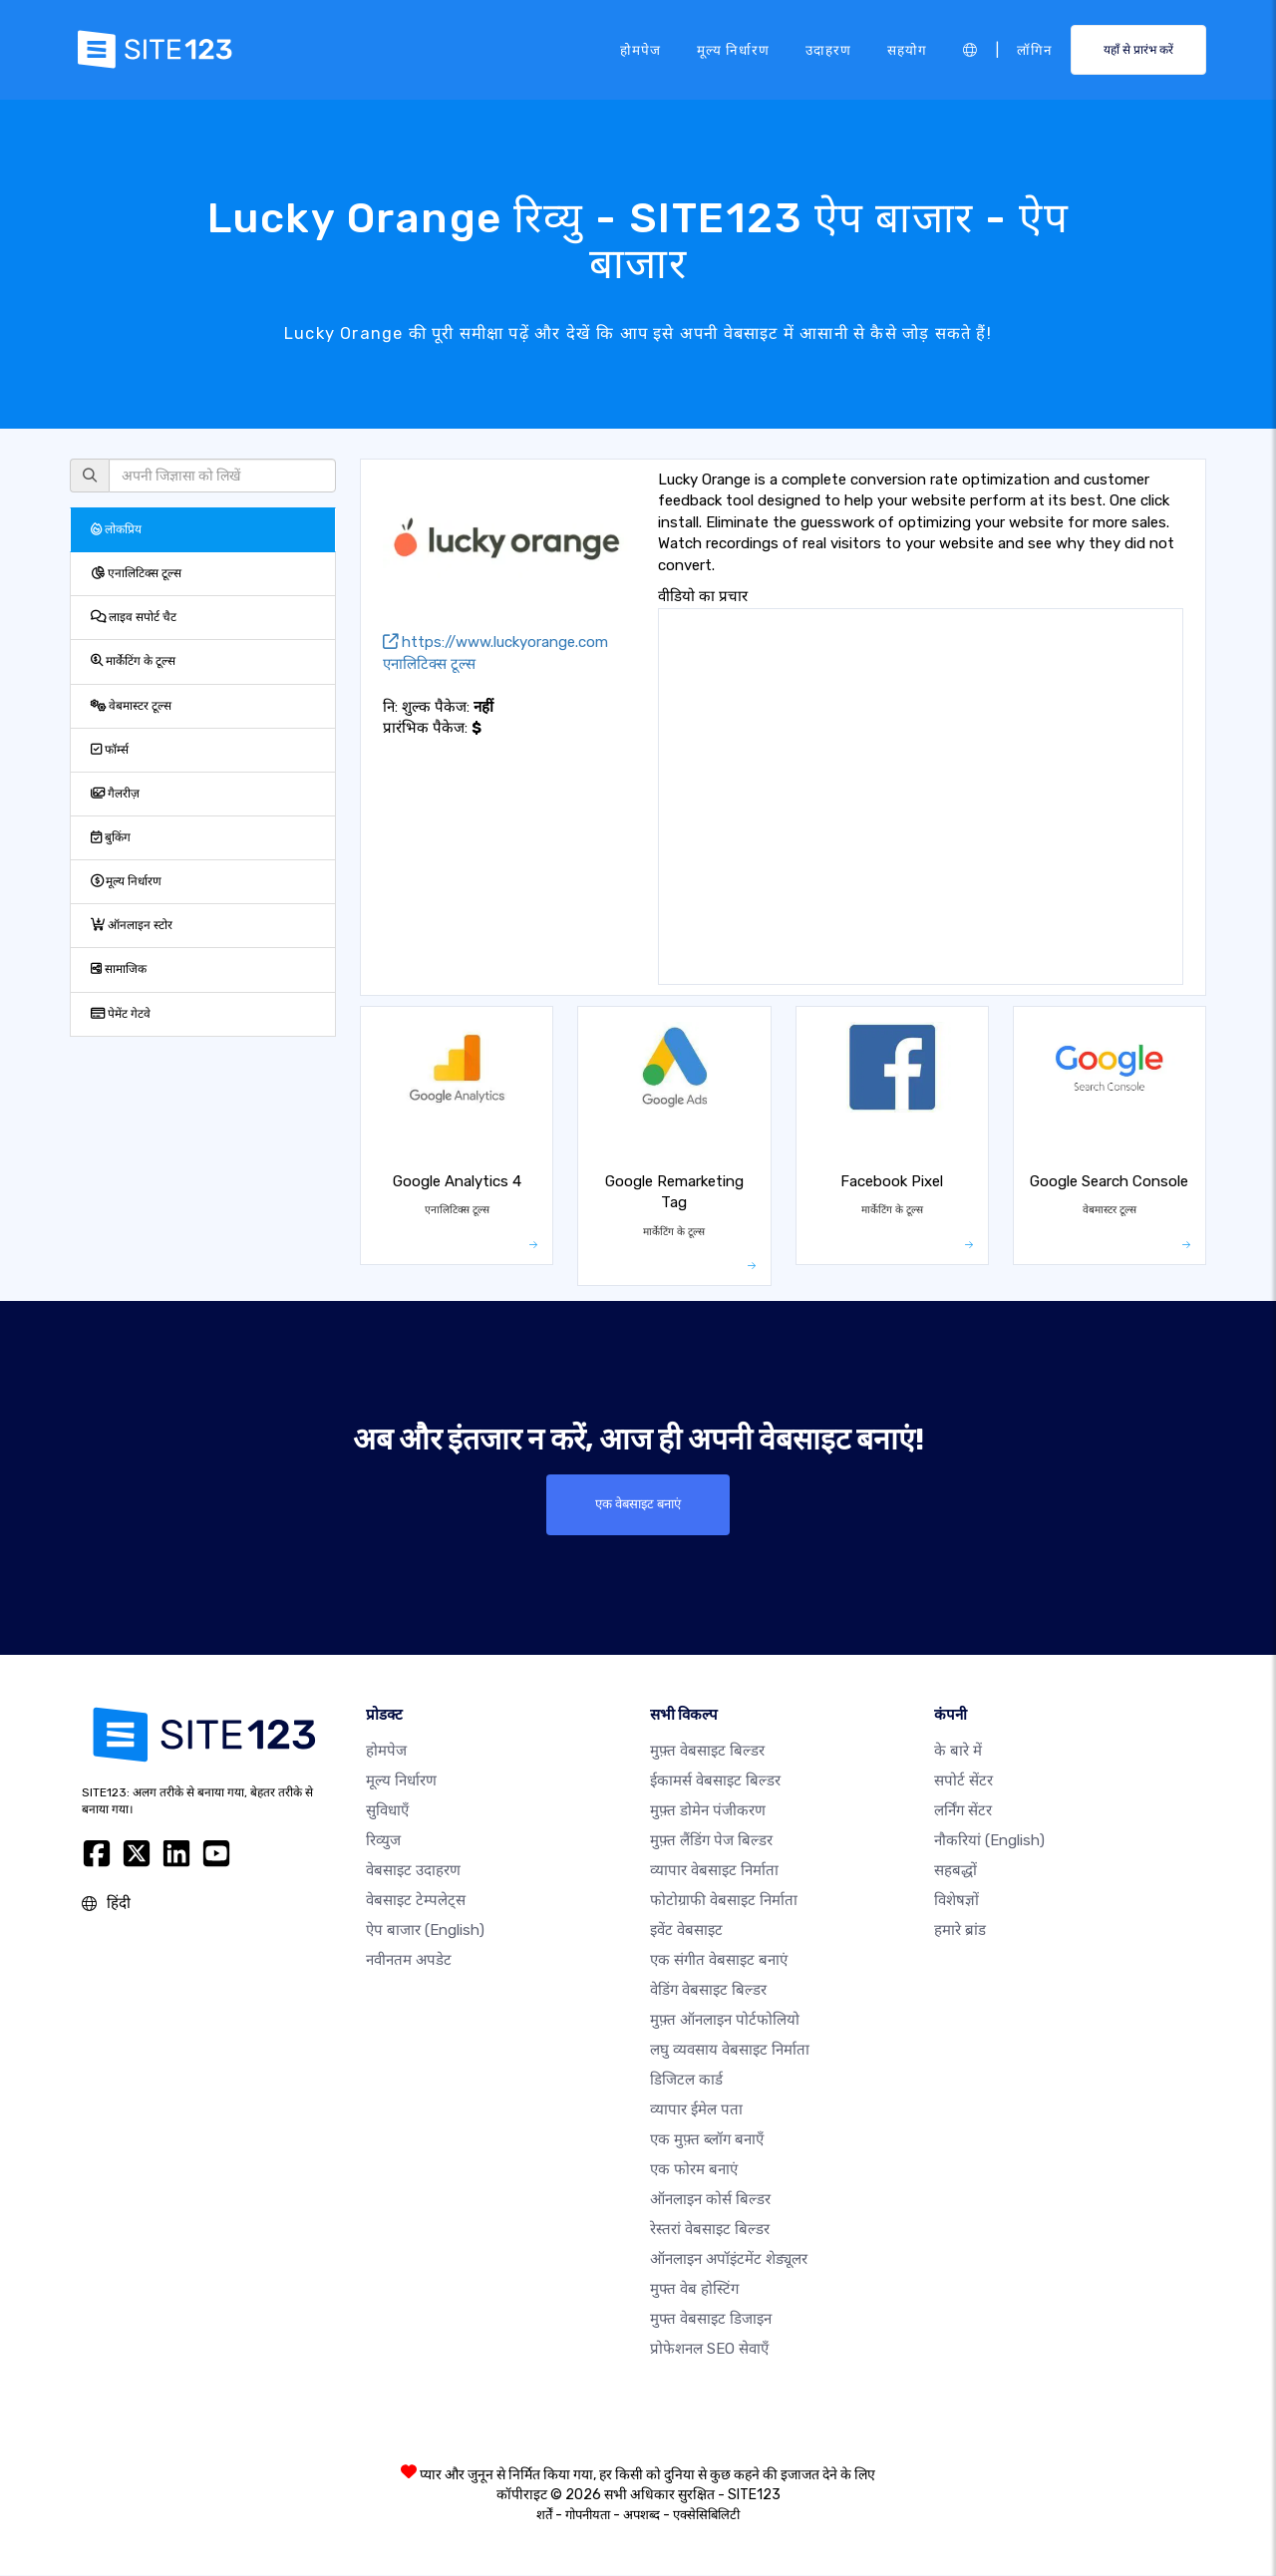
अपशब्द (641, 2515)
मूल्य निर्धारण (733, 49)
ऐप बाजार (425, 1931)
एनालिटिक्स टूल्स (136, 573)
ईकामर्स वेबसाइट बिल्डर (715, 1781)
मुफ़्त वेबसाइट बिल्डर (707, 1752)
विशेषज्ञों (956, 1901)
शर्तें (544, 2515)
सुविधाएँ (387, 1811)
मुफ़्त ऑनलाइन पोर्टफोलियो (724, 2021)
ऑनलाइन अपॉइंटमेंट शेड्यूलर (728, 2260)
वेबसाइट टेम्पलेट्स (416, 1901)
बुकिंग (111, 837)
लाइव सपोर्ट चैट (133, 617)
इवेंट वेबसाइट (686, 1931)
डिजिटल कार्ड (686, 2081)
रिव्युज (383, 1841)
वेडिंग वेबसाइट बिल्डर (708, 1991)
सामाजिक (119, 969)
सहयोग (907, 49)
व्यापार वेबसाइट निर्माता (714, 1871)
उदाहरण (828, 49)
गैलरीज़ (115, 794)
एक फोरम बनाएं (694, 2170)
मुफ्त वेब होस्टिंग (694, 2290)
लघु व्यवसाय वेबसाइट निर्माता (729, 2051)
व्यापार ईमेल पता (696, 2110)
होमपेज (640, 49)
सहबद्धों (955, 1871)
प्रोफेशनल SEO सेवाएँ (709, 2350)
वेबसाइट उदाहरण (413, 1871)
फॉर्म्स (110, 750)
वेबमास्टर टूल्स (131, 706)
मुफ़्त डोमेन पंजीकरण (708, 1811)
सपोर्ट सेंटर (963, 1781)
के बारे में (958, 1752)
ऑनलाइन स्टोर (131, 925)
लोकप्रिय (116, 529)
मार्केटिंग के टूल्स (133, 661)
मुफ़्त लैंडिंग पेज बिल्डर (711, 1841)
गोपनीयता (587, 2515)
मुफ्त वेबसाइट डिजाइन (711, 2320)
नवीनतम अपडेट (409, 1961)
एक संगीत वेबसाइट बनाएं (719, 1961)
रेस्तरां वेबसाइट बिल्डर (710, 2230)
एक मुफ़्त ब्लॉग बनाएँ (707, 2140)
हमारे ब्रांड (960, 1931)
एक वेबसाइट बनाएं (638, 1504)
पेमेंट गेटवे (121, 1014)
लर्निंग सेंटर (963, 1811)
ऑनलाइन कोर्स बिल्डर (710, 2200)
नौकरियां (989, 1841)
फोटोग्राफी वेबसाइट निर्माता (724, 1901)
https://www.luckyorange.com (495, 642)
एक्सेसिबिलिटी (706, 2515)
